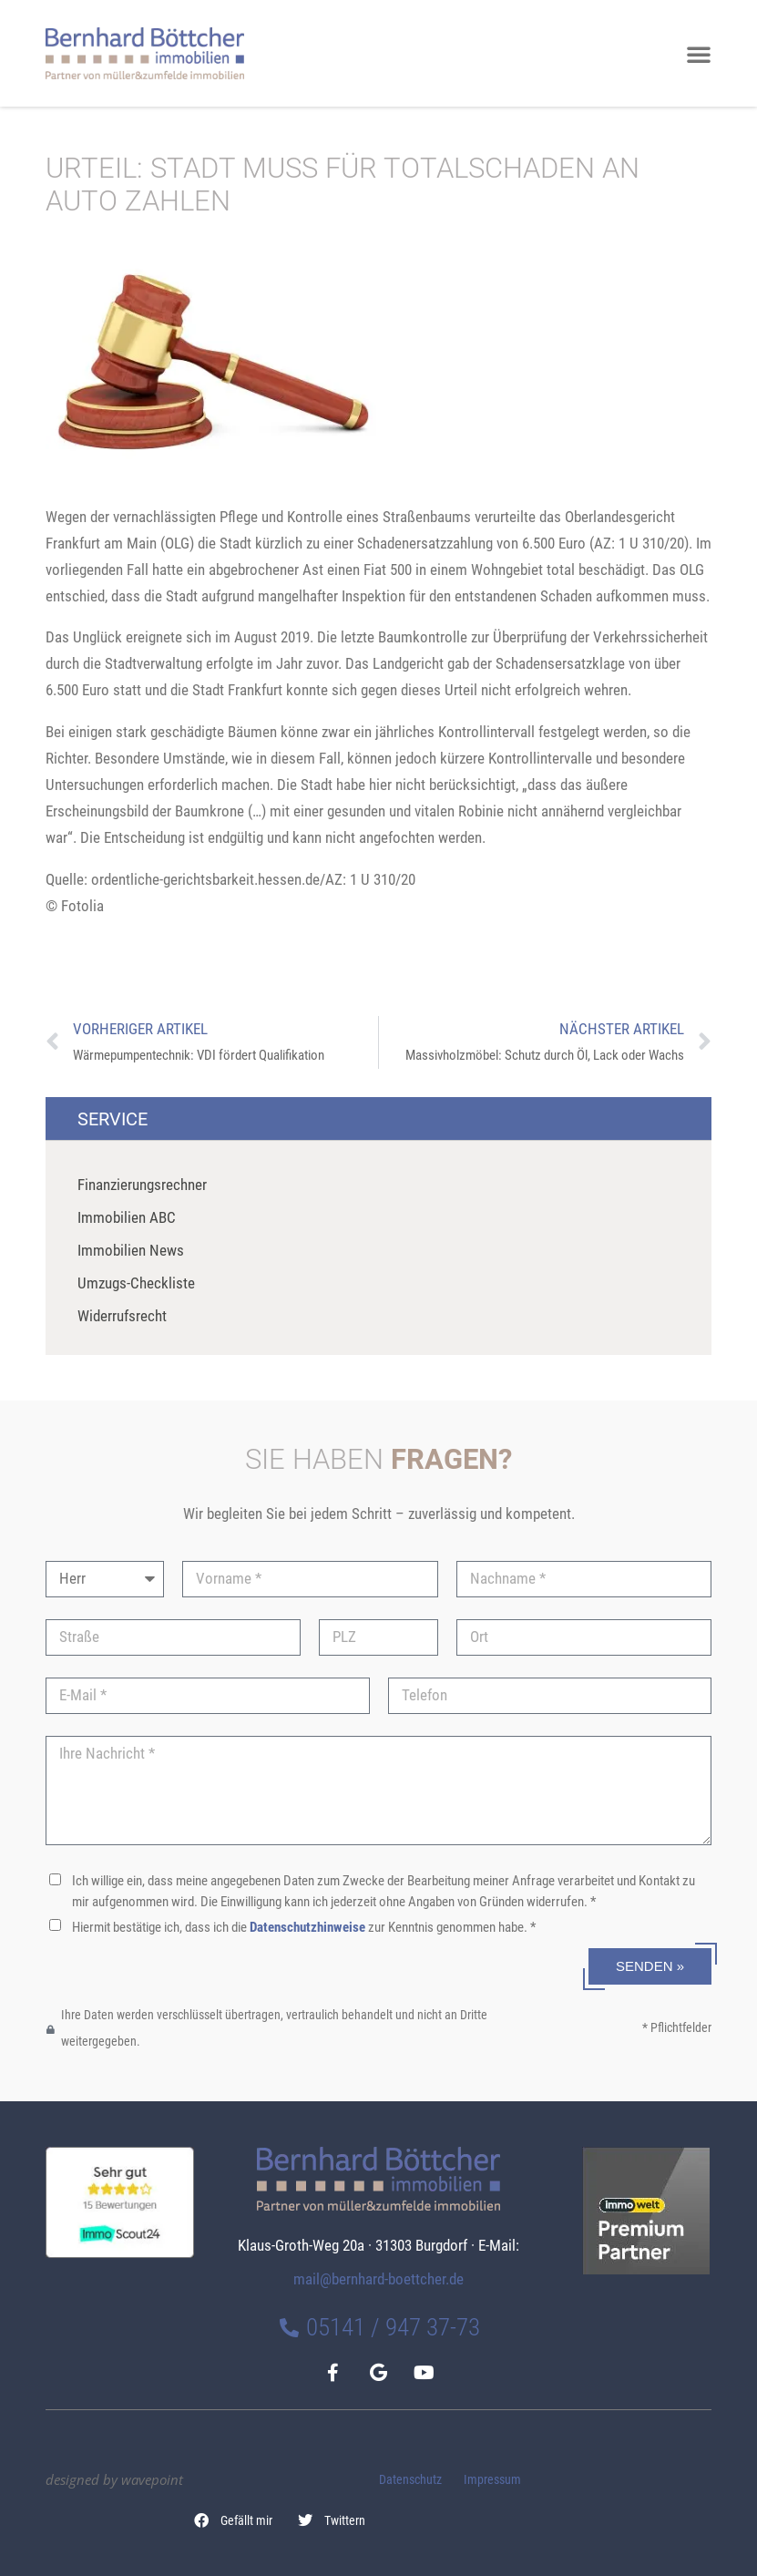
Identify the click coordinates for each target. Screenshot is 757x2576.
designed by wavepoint (114, 2479)
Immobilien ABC (126, 1217)
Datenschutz (410, 2480)
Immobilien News (130, 1250)
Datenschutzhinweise (307, 1927)
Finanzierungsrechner (142, 1184)
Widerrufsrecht (122, 1316)
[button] (234, 2520)
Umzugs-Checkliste (136, 1283)
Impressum (492, 2480)
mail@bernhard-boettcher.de (378, 2279)
